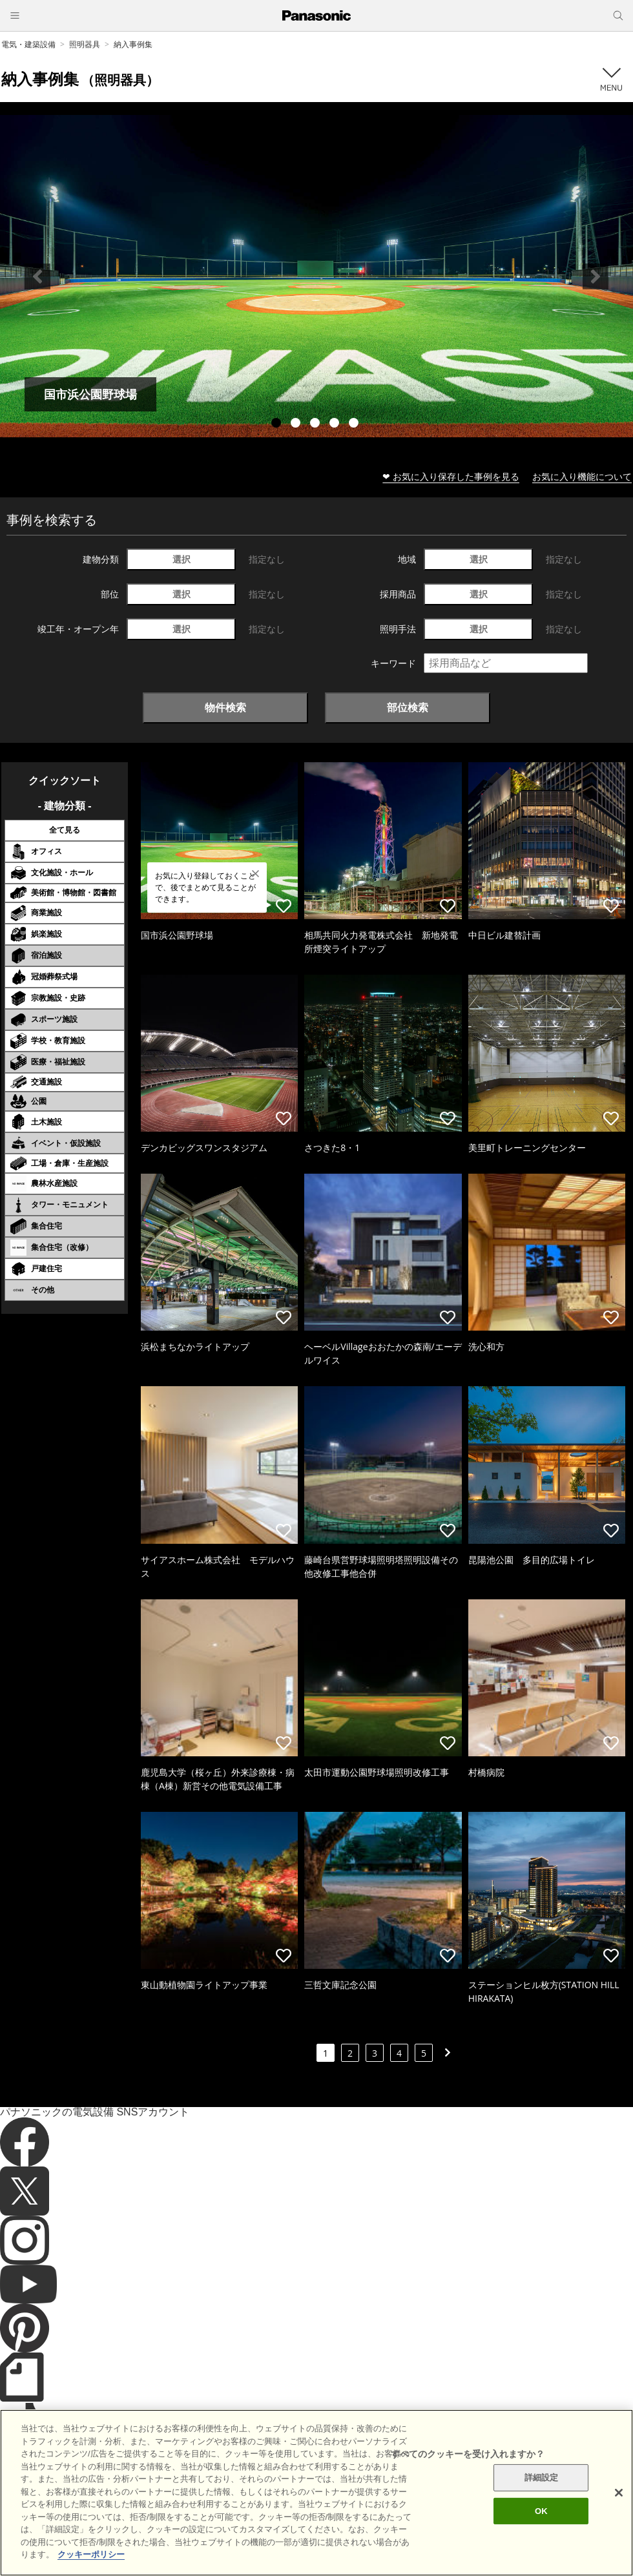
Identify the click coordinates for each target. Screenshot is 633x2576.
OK (541, 2530)
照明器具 (84, 44)
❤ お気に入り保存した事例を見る (450, 476)
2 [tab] (297, 424)
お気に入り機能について (582, 476)
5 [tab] (355, 424)
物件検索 (225, 707)
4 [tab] (335, 424)
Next (595, 276)
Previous (37, 276)
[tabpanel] (316, 276)
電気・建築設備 (28, 44)
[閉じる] (619, 2512)
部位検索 (407, 707)
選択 (181, 559)
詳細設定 (541, 2497)
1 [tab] (277, 424)
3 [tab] (316, 424)
